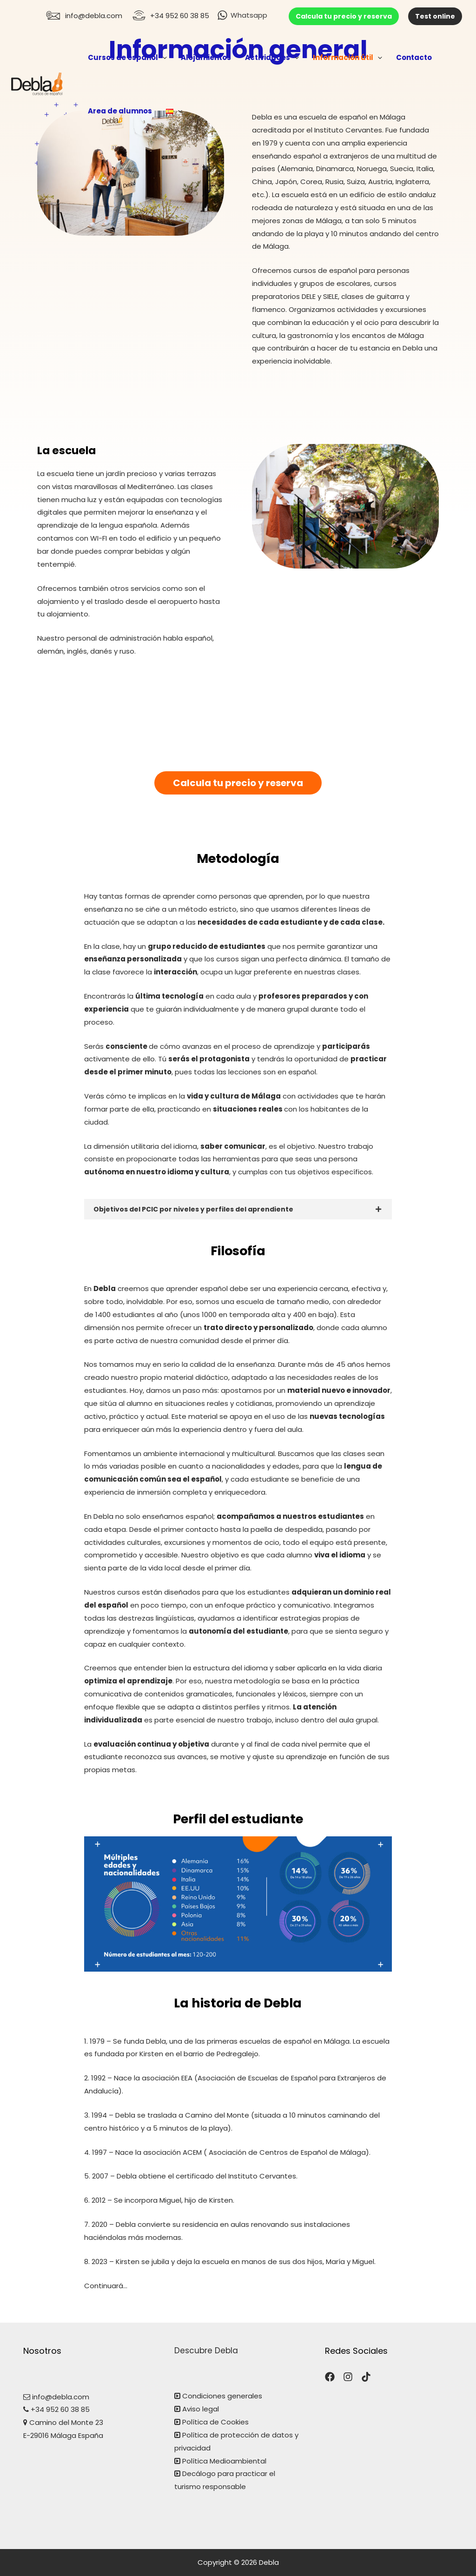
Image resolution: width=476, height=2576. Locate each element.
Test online (435, 16)
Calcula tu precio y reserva (344, 16)
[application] (162, 57)
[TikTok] (366, 2377)
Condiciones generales (221, 2396)
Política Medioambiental (224, 2461)
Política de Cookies (215, 2422)
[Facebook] (330, 2377)
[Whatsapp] (242, 15)
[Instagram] (348, 2377)
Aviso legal (200, 2409)
